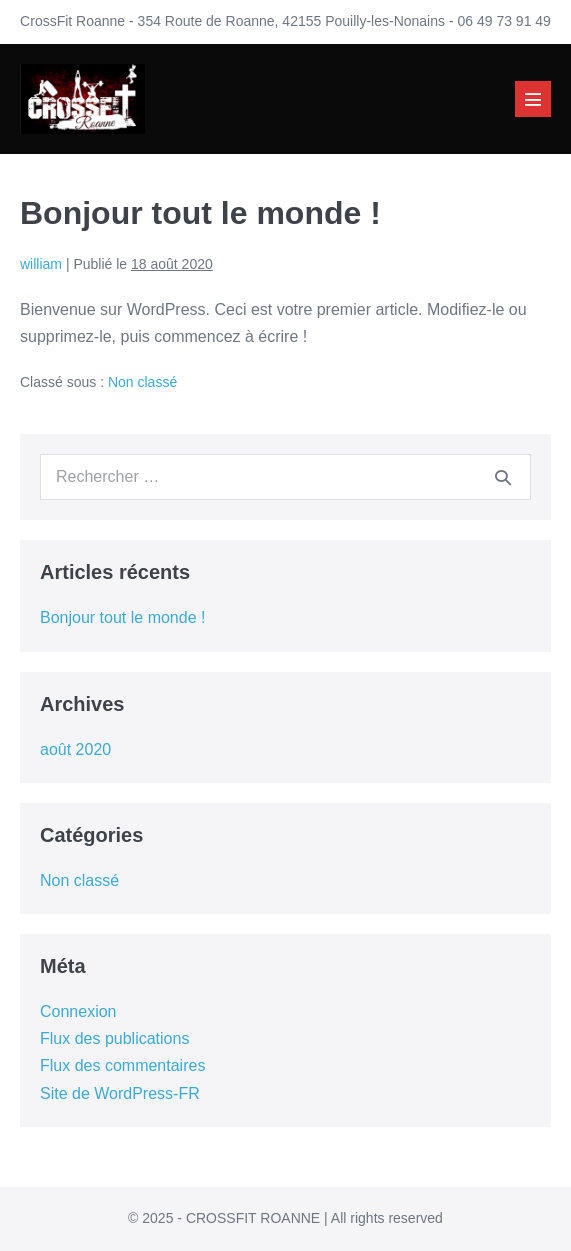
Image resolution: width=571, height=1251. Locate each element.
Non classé (142, 382)
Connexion (78, 1011)
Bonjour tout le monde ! (122, 617)
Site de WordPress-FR (120, 1093)
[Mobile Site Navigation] (533, 99)
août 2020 (75, 749)
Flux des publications (114, 1038)
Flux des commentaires (122, 1065)
